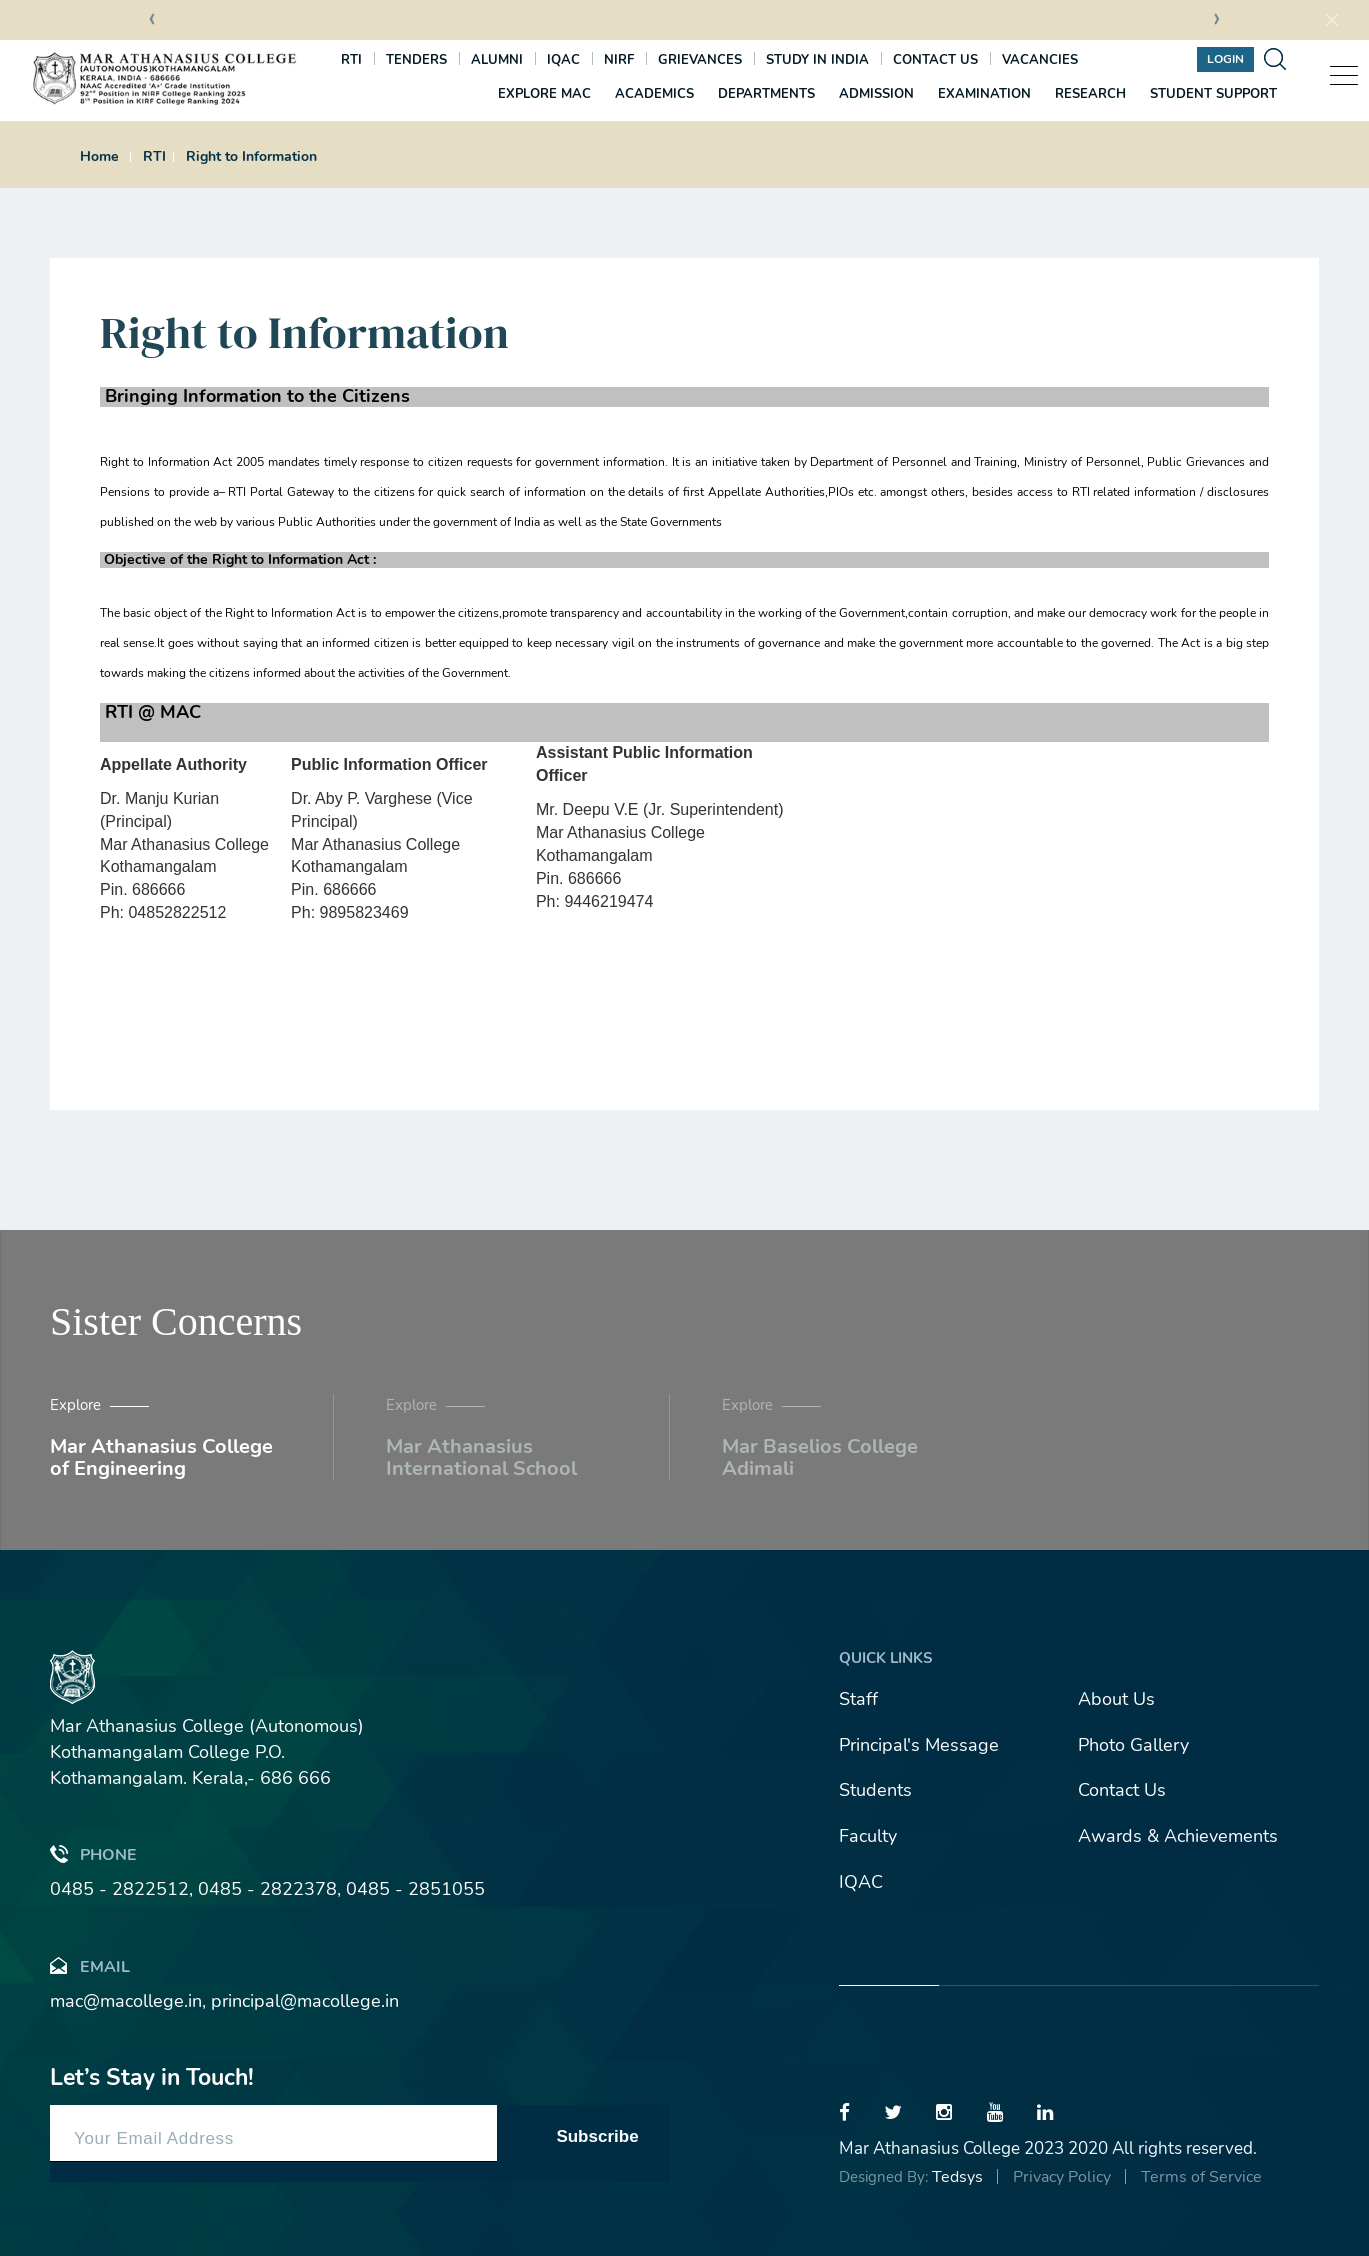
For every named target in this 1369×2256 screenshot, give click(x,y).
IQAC (563, 60)
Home (99, 156)
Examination (984, 94)
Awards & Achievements (1178, 1836)
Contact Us (1122, 1790)
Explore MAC (544, 94)
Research (1090, 94)
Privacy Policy (1062, 2177)
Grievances (700, 60)
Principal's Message (919, 1745)
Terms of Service (1201, 2177)
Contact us (935, 60)
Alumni (497, 60)
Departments (766, 94)
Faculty (868, 1836)
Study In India (817, 60)
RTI (351, 60)
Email (90, 1965)
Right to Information (251, 156)
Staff (858, 1699)
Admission (876, 94)
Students (875, 1790)
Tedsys (957, 2177)
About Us (1116, 1699)
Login (1225, 59)
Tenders (416, 60)
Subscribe (597, 2136)
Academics (654, 94)
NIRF (619, 60)
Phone (93, 1853)
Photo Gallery (1133, 1745)
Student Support (1213, 94)
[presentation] (152, 21)
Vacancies (1040, 60)
